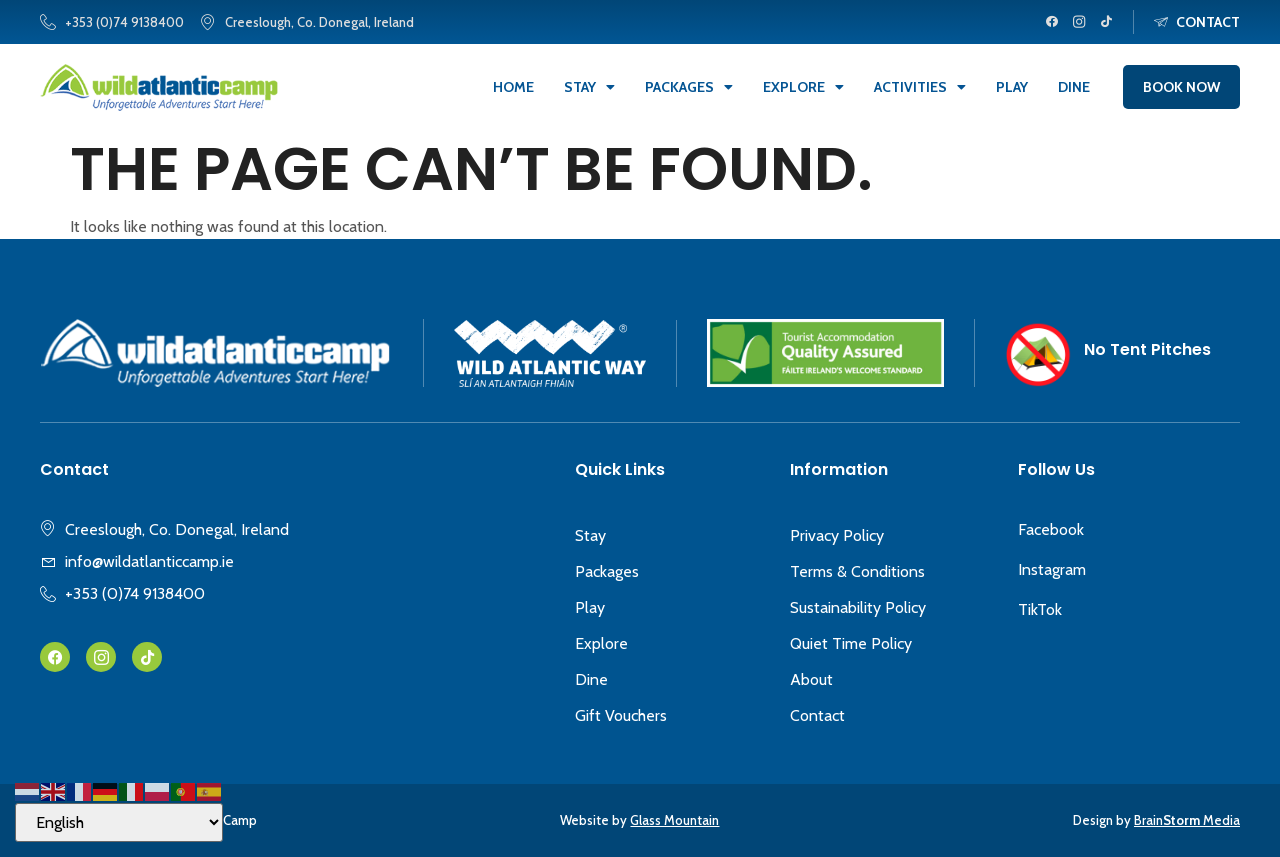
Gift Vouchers (621, 715)
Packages (689, 87)
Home (513, 87)
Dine (1074, 87)
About (811, 679)
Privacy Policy (837, 535)
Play (1012, 87)
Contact (817, 715)
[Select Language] (119, 822)
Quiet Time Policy (851, 643)
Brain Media (1187, 820)
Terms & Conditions (857, 571)
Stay (589, 87)
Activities (920, 87)
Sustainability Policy (858, 607)
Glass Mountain (674, 820)
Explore (803, 87)
